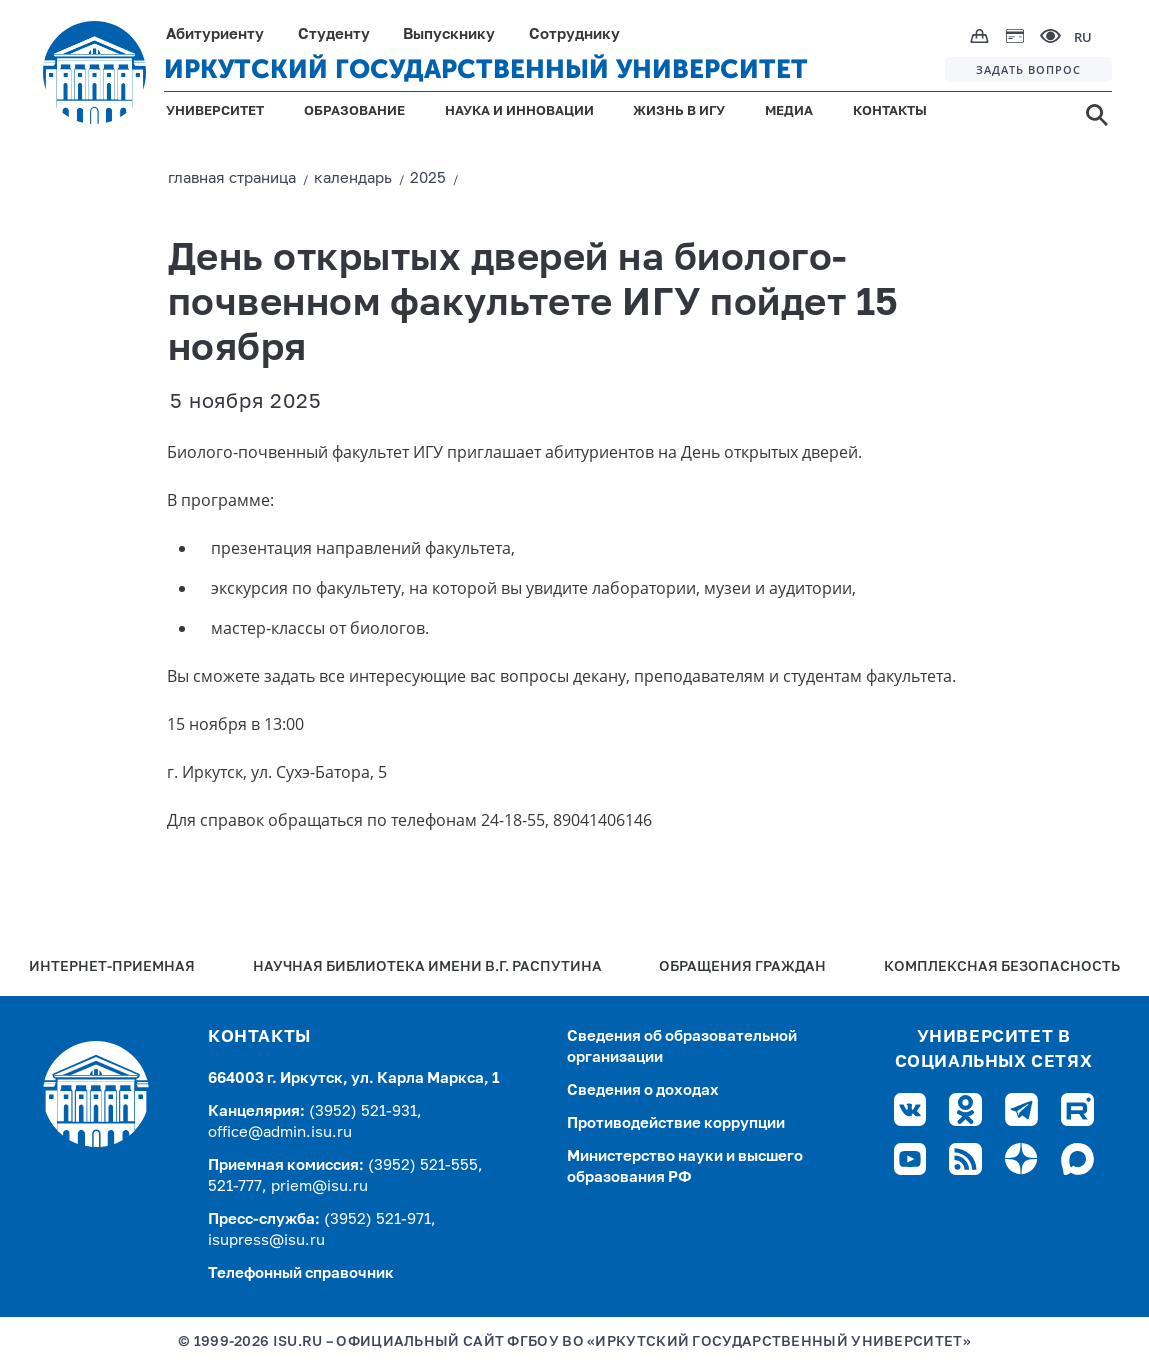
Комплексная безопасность (1002, 967)
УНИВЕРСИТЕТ (215, 111)
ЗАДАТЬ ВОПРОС (1028, 69)
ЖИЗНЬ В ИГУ (679, 111)
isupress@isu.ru (266, 1240)
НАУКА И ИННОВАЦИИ (519, 111)
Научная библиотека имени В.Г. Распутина (427, 967)
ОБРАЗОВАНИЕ (354, 111)
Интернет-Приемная (112, 967)
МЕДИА (789, 111)
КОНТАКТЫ (890, 111)
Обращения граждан (742, 967)
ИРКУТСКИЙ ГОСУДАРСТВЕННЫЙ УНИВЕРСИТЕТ (486, 69)
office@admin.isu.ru (280, 1132)
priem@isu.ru (319, 1186)
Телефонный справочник (301, 1273)
